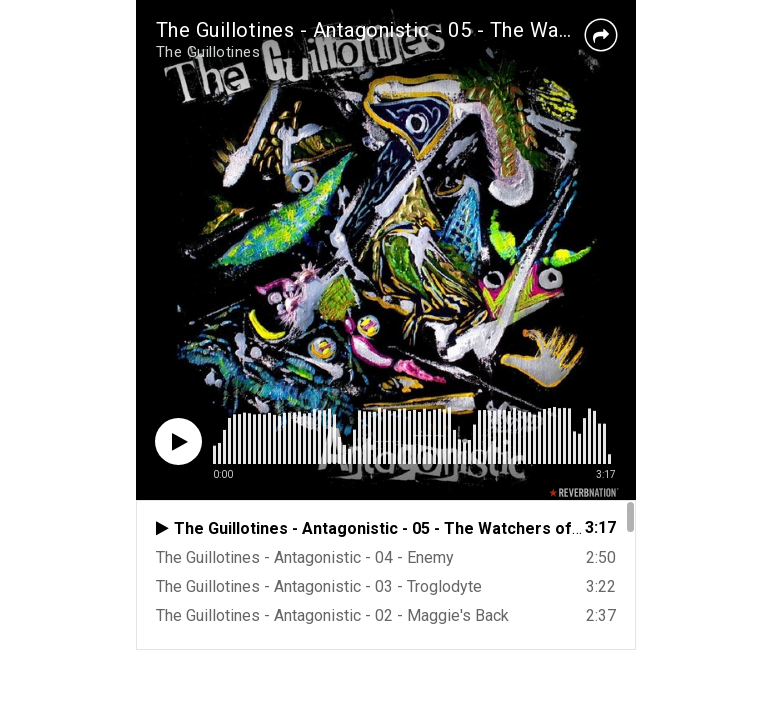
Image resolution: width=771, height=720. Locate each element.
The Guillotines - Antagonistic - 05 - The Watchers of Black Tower (460, 30)
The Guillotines (208, 52)
